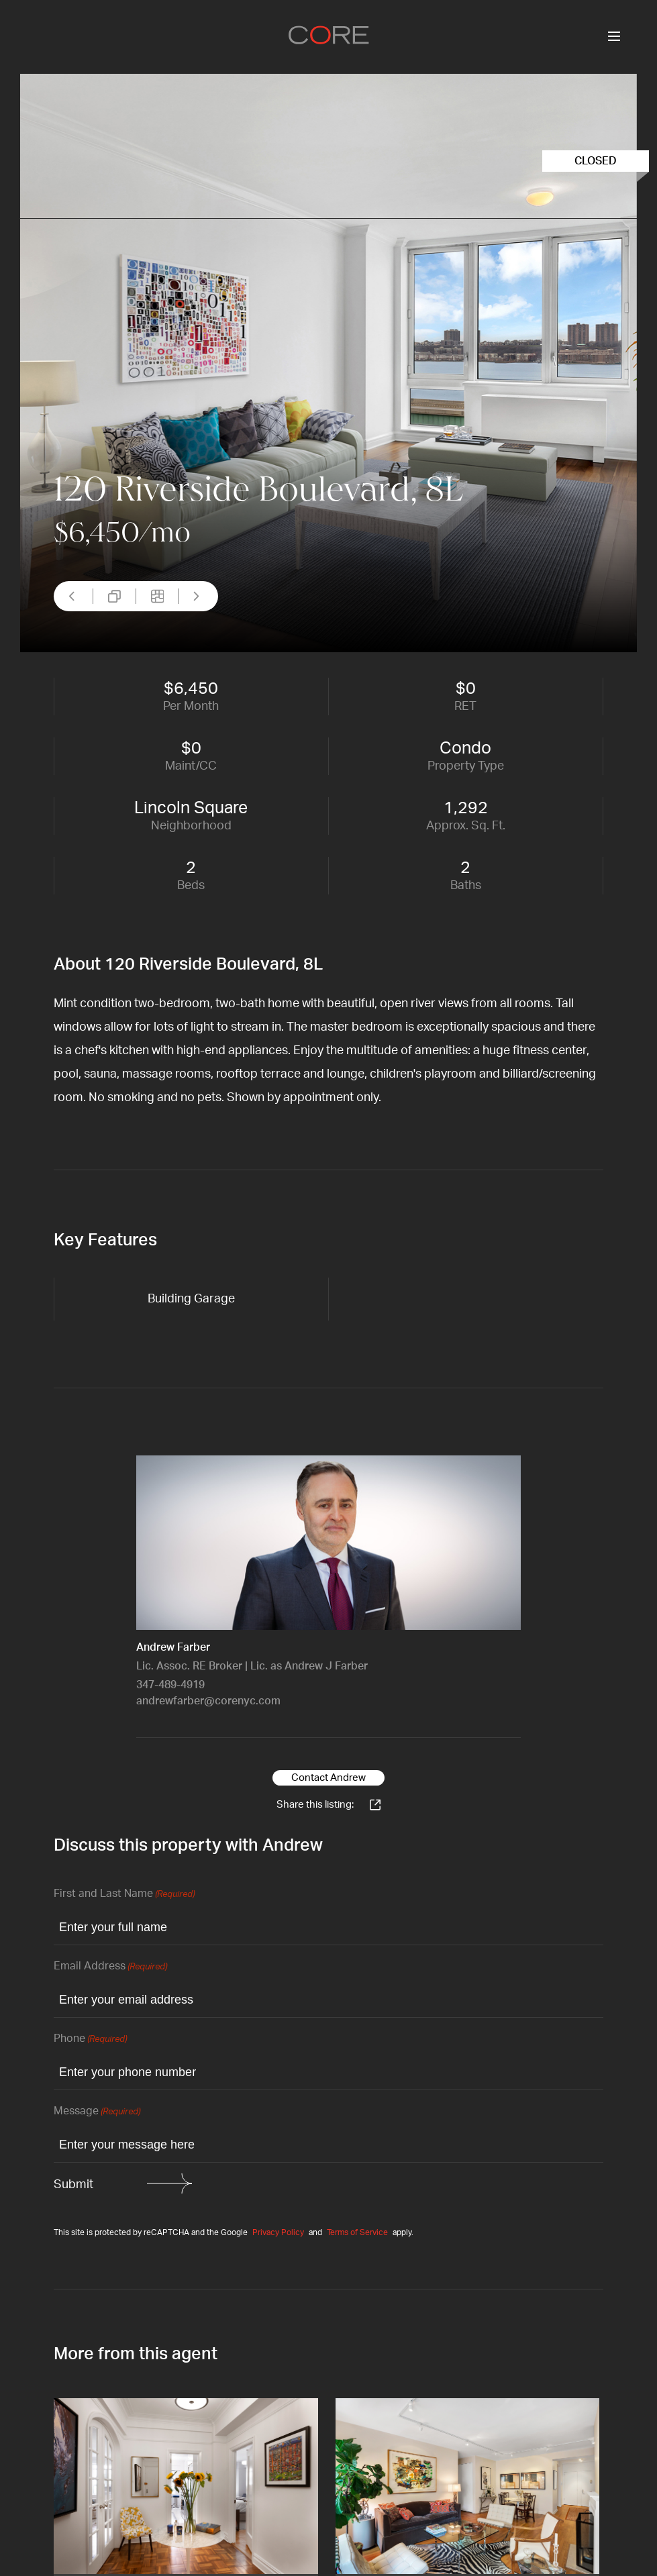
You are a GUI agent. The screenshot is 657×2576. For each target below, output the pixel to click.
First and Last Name (124, 1894)
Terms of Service (357, 2232)
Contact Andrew (328, 1778)
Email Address (110, 1967)
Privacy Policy (278, 2232)
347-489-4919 (170, 1685)
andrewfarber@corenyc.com (208, 1701)
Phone (90, 2039)
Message (97, 2112)
